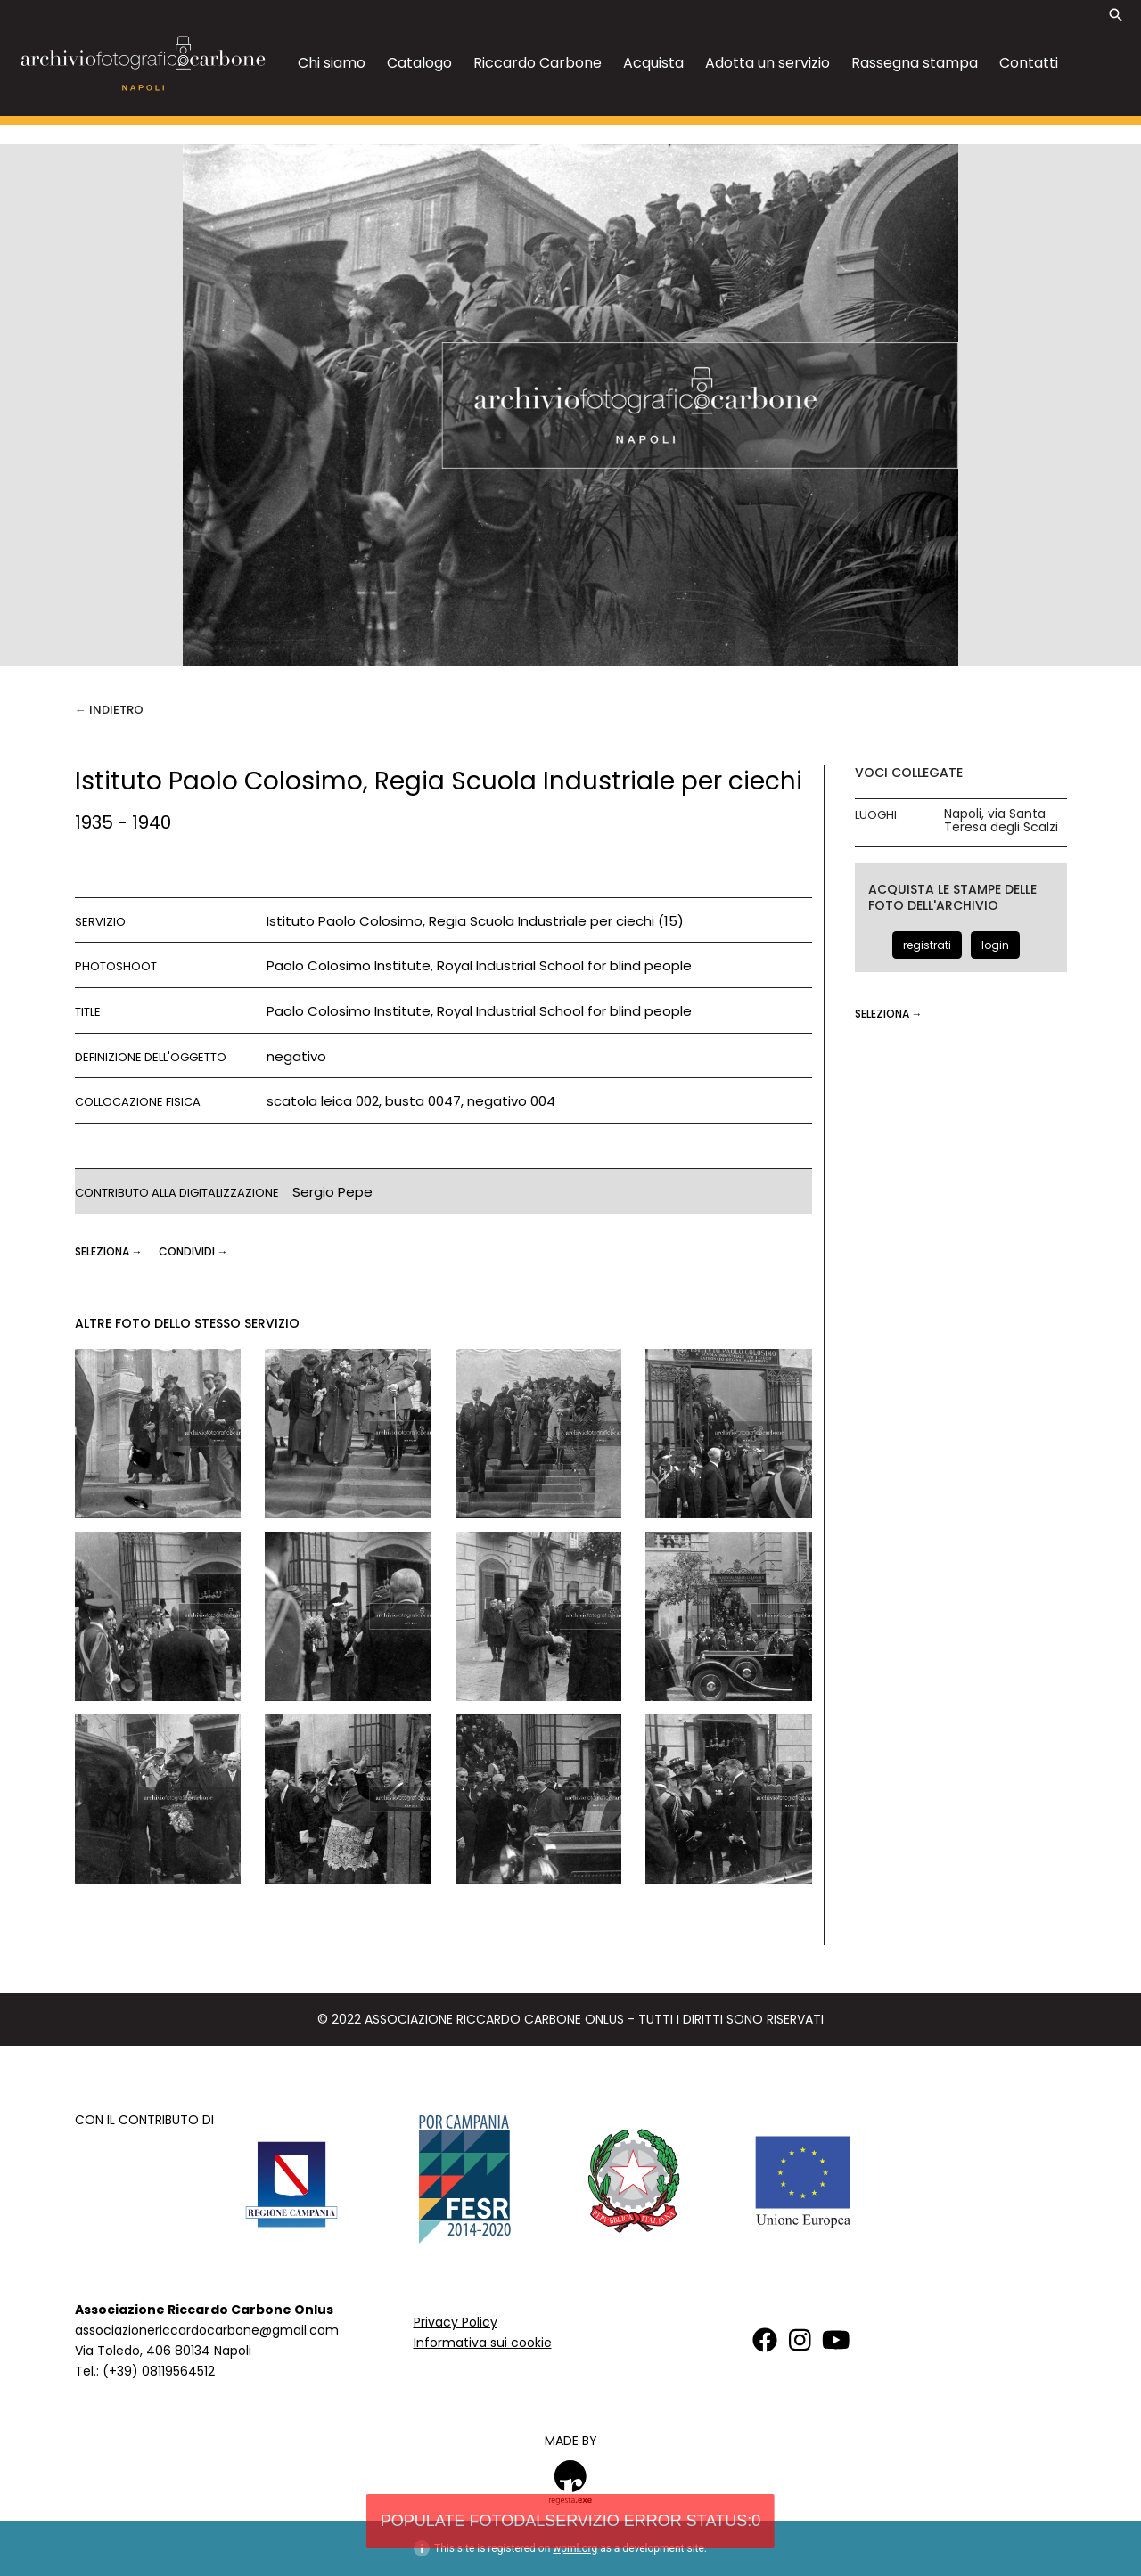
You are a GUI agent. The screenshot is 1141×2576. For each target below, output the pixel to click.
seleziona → (110, 1251)
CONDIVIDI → (193, 1251)
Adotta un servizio (767, 63)
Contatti (1028, 63)
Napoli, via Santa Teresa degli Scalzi (1001, 820)
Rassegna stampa (914, 63)
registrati (927, 945)
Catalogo (419, 63)
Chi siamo (331, 63)
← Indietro (109, 709)
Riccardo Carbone (537, 63)
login (995, 945)
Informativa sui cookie (483, 2342)
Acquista (653, 63)
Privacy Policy (455, 2322)
